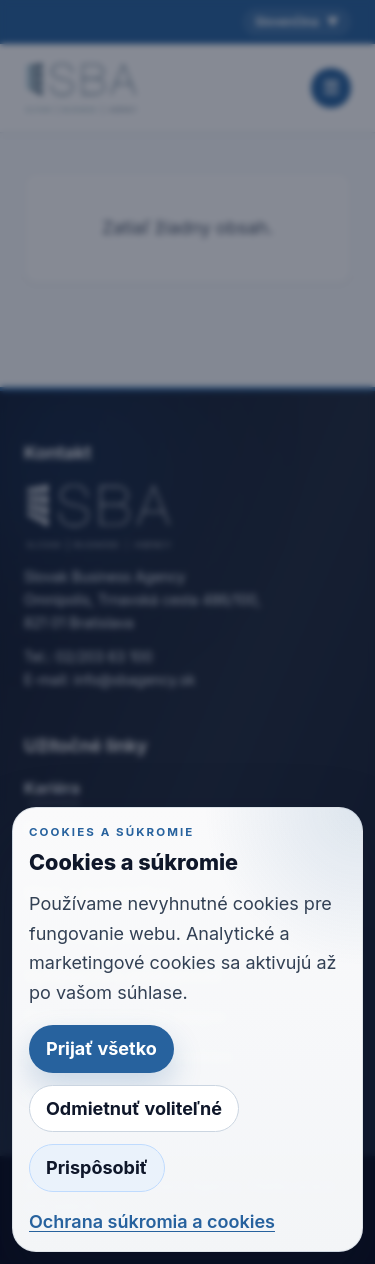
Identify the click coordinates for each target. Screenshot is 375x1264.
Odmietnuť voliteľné (134, 1108)
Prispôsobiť (97, 1167)
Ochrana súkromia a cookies (152, 1221)
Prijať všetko (101, 1048)
